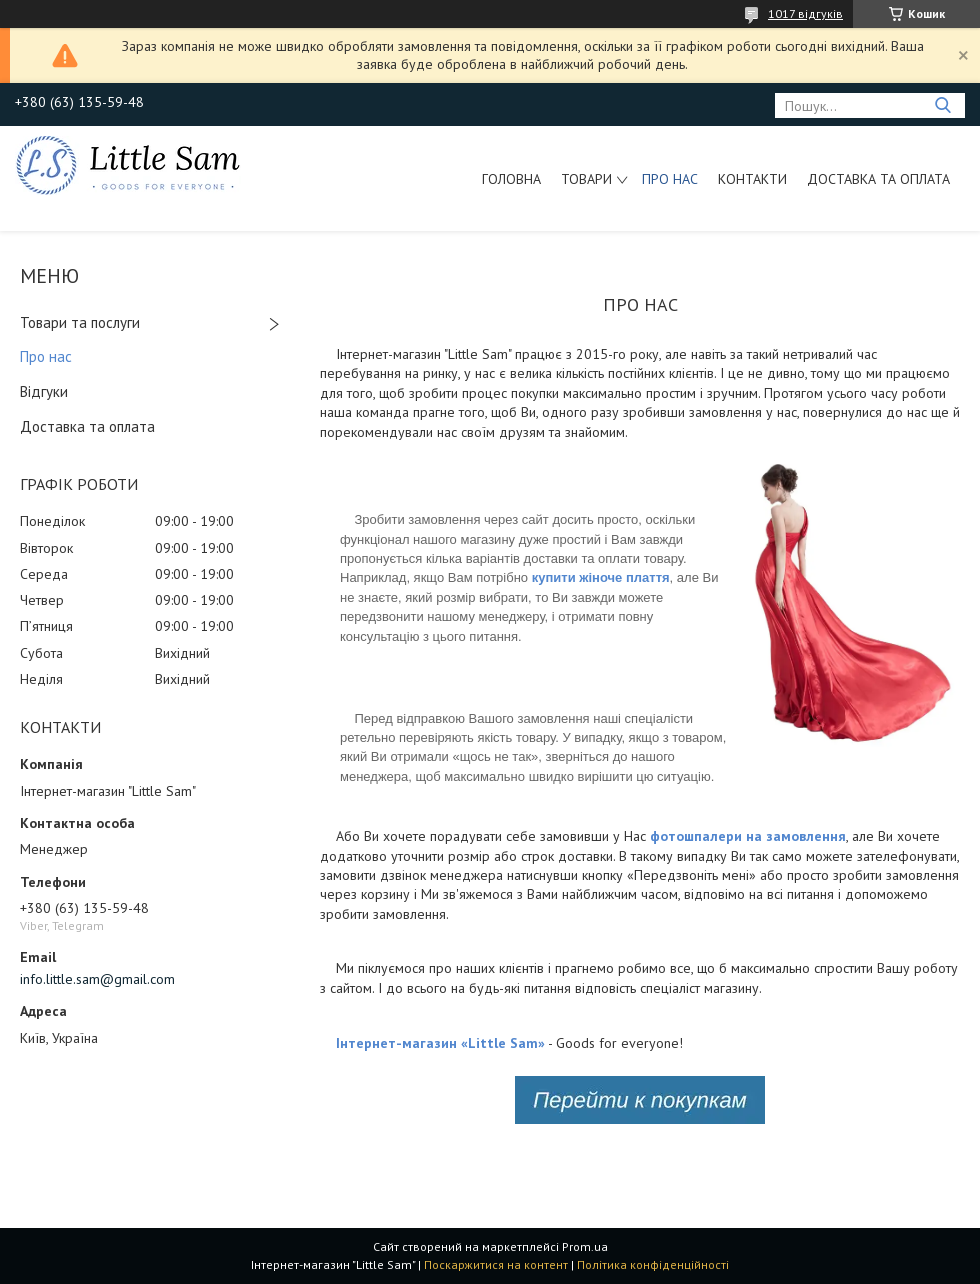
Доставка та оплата (878, 179)
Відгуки (44, 391)
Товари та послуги (80, 322)
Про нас (670, 179)
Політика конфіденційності (653, 1264)
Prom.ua (585, 1246)
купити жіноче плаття (601, 577)
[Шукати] (942, 105)
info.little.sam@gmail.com (97, 979)
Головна (511, 179)
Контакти (752, 179)
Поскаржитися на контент (496, 1264)
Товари (586, 179)
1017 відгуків (805, 13)
